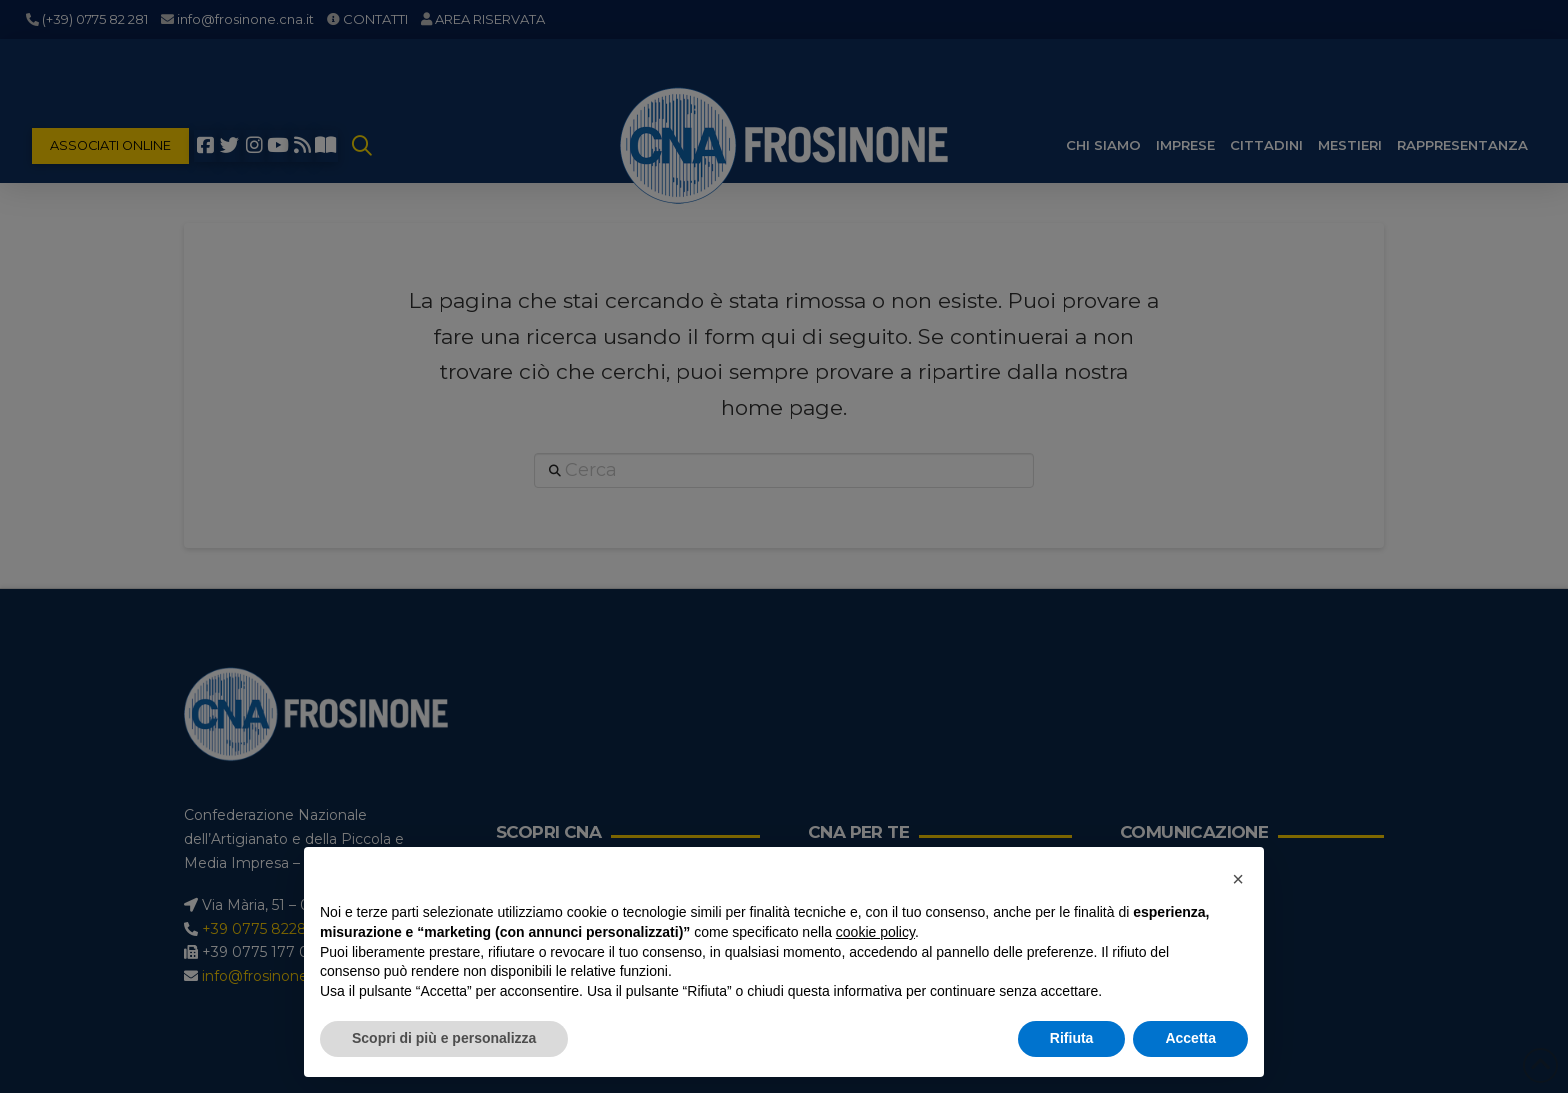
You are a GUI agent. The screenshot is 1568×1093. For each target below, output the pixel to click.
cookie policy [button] (875, 932)
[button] (1238, 879)
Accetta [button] (1190, 1038)
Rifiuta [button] (1072, 1038)
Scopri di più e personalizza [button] (444, 1038)
